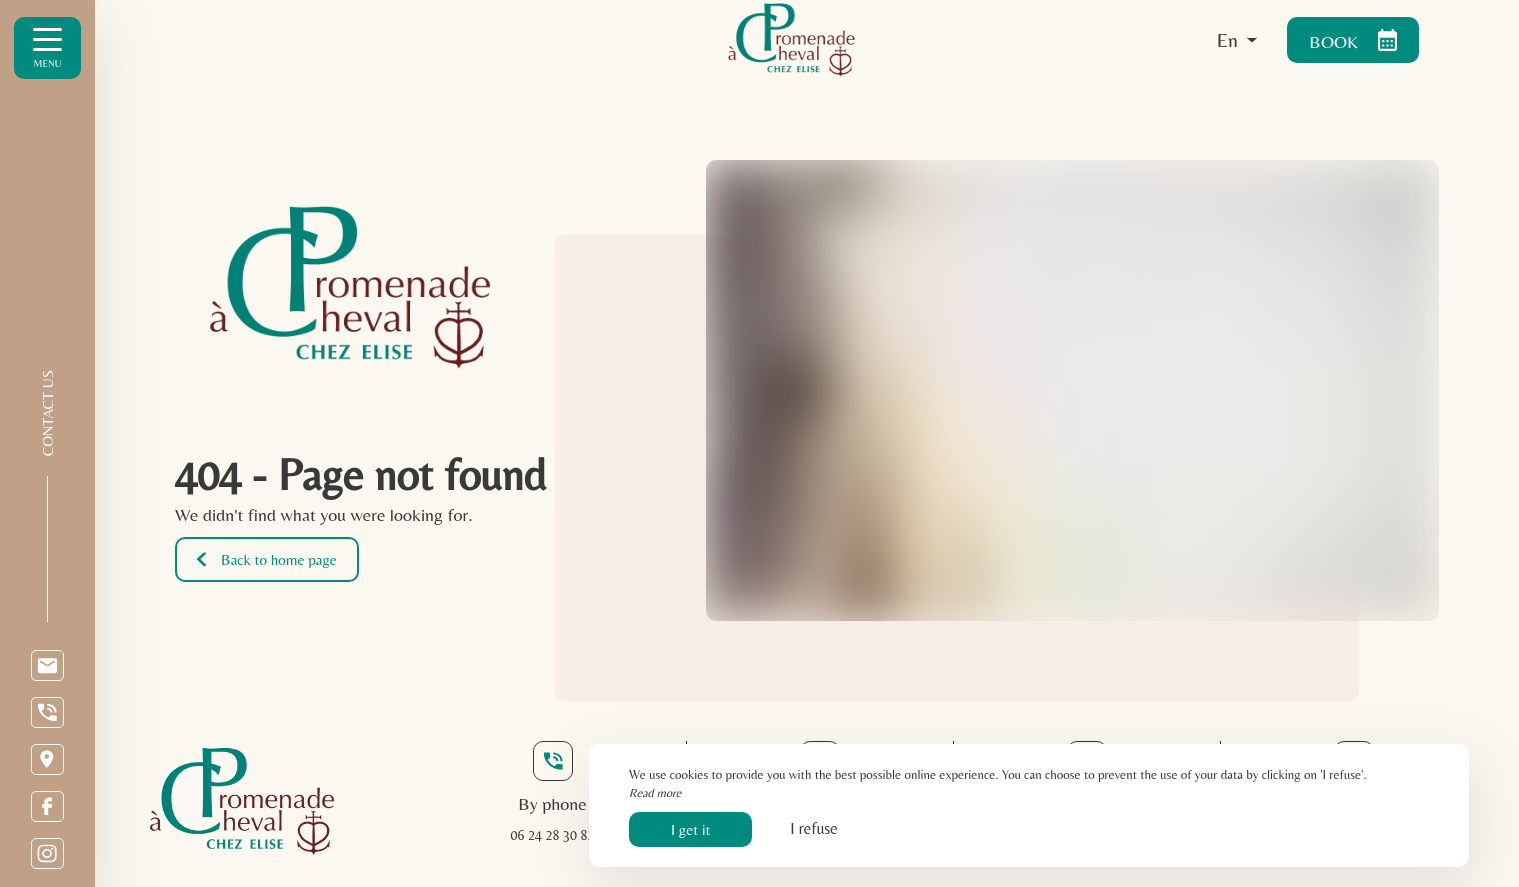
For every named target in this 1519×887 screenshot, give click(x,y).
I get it (690, 829)
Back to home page (267, 559)
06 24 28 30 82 (553, 835)
